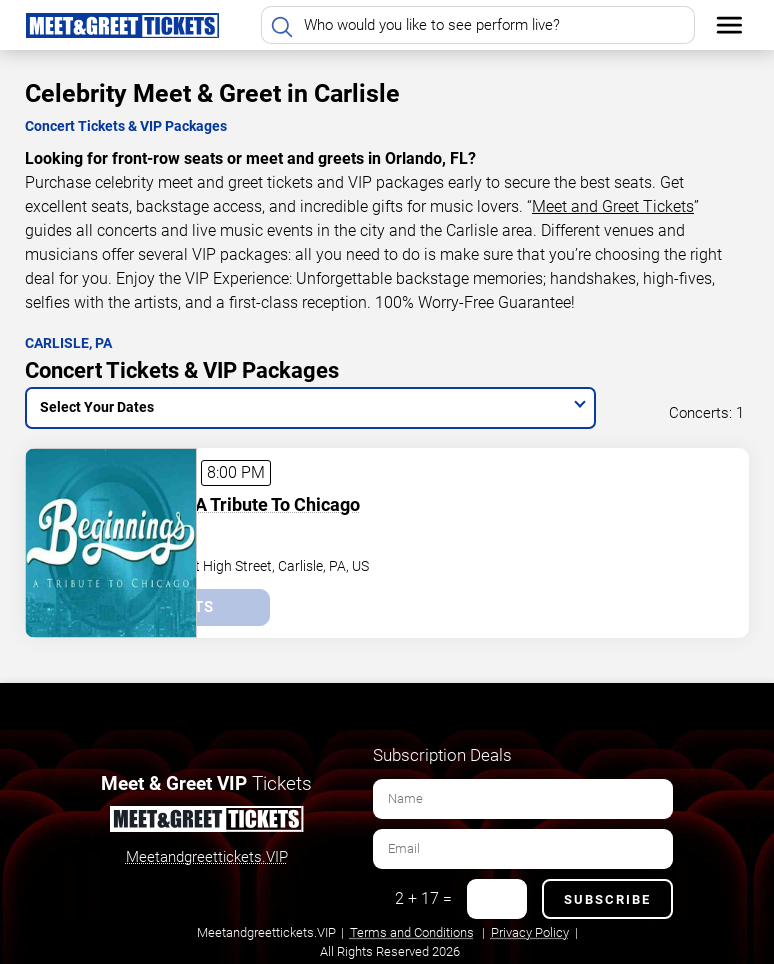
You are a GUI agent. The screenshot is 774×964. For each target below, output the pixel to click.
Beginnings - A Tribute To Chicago (348, 498)
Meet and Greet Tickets (613, 206)
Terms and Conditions (412, 927)
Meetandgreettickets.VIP (207, 852)
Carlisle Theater (261, 529)
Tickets (303, 602)
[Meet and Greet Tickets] (206, 818)
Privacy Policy (530, 927)
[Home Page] (122, 25)
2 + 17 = (423, 893)
